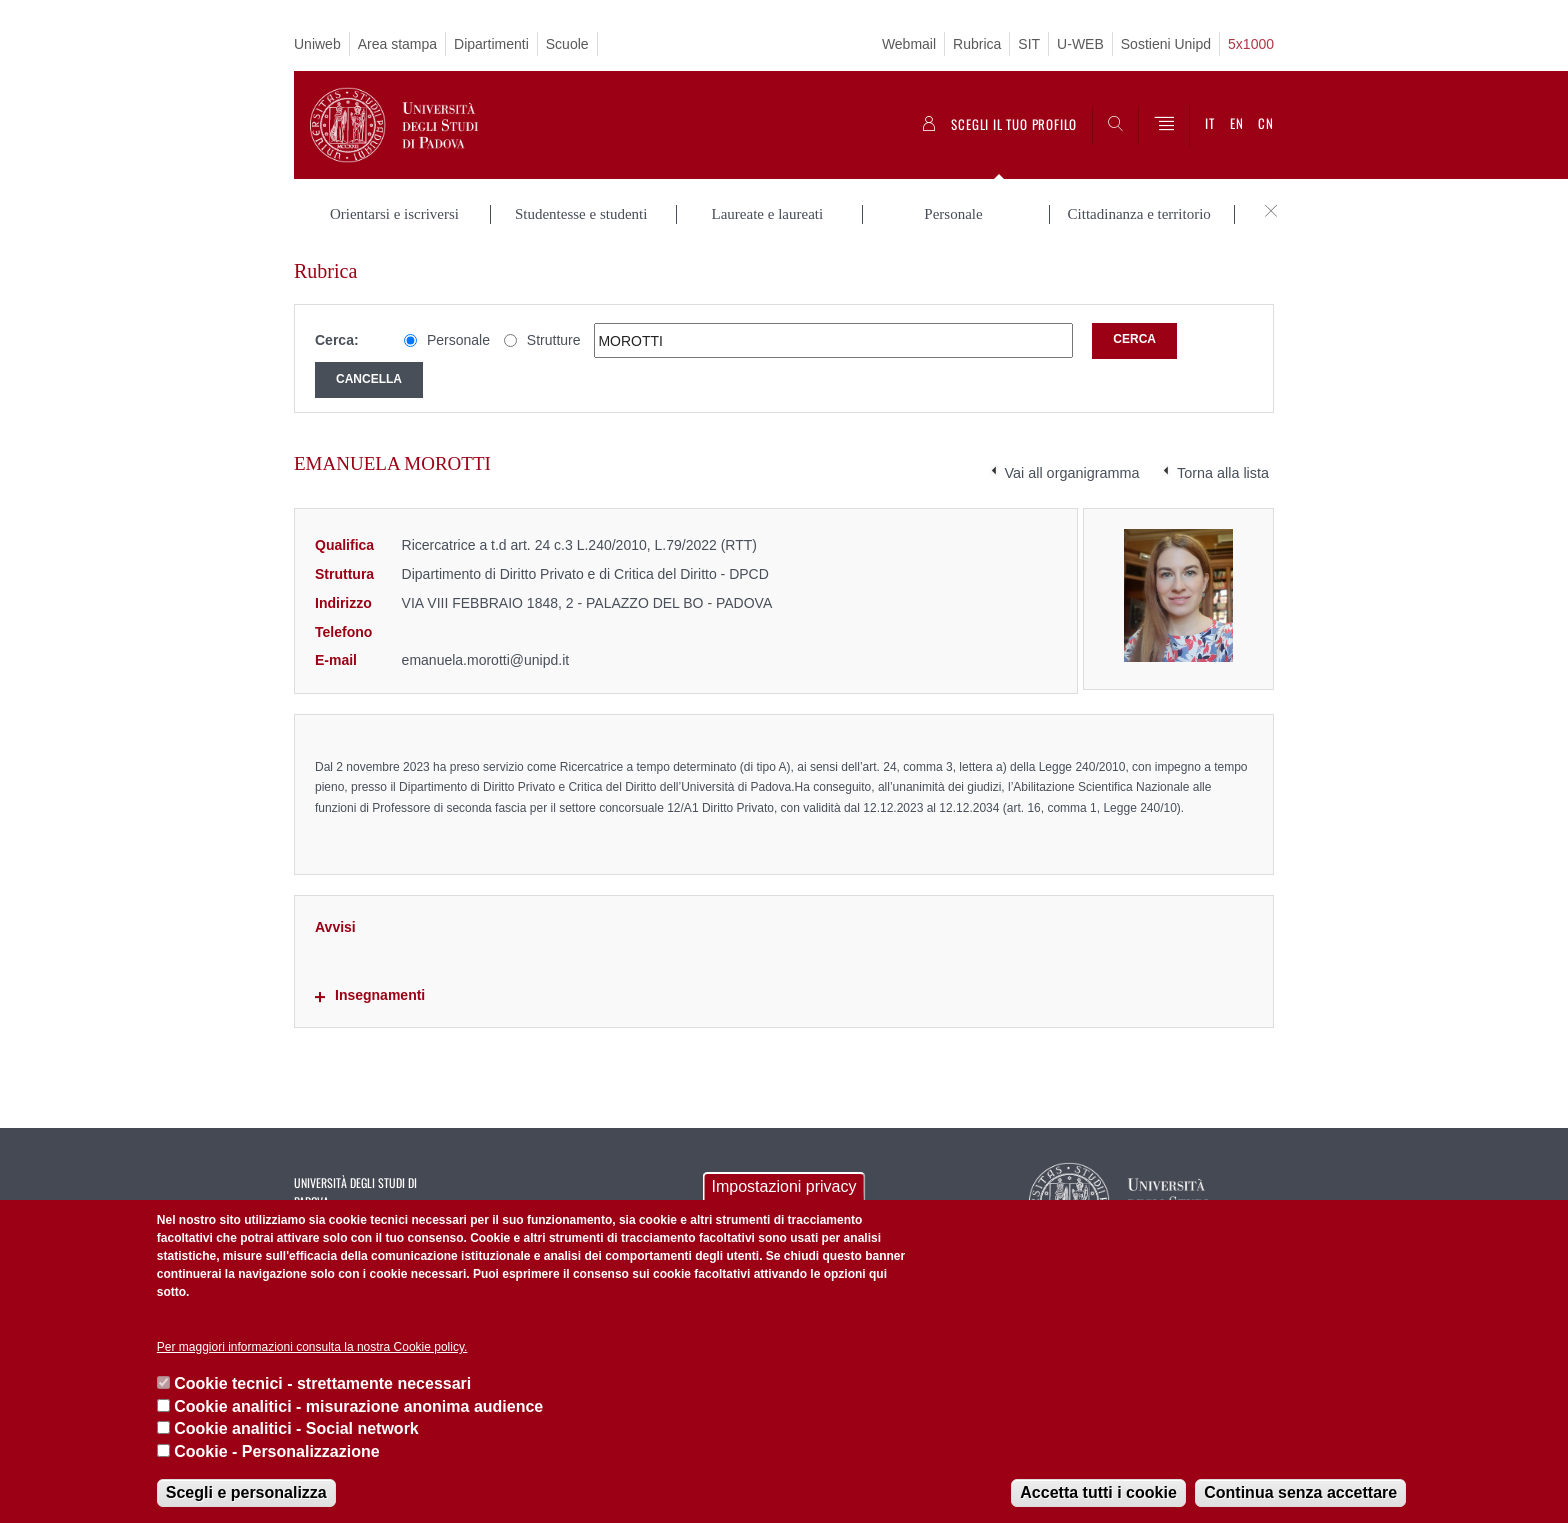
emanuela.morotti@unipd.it (486, 660)
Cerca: (337, 340)
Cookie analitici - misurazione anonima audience (358, 1406)
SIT (1029, 44)
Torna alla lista (1223, 473)
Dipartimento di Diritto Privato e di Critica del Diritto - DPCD (585, 574)
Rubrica (977, 44)
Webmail (909, 44)
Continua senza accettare (1300, 1492)
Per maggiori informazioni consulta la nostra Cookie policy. (312, 1347)
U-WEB (1080, 44)
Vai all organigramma (1072, 473)
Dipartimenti (491, 44)
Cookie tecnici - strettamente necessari (322, 1383)
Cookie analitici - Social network (296, 1428)
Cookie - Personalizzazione (276, 1451)
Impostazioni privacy (784, 1186)
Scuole (567, 44)
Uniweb (317, 44)
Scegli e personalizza (246, 1492)
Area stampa (397, 44)
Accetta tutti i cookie (1098, 1492)
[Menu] (1164, 125)
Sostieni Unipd (1166, 44)
